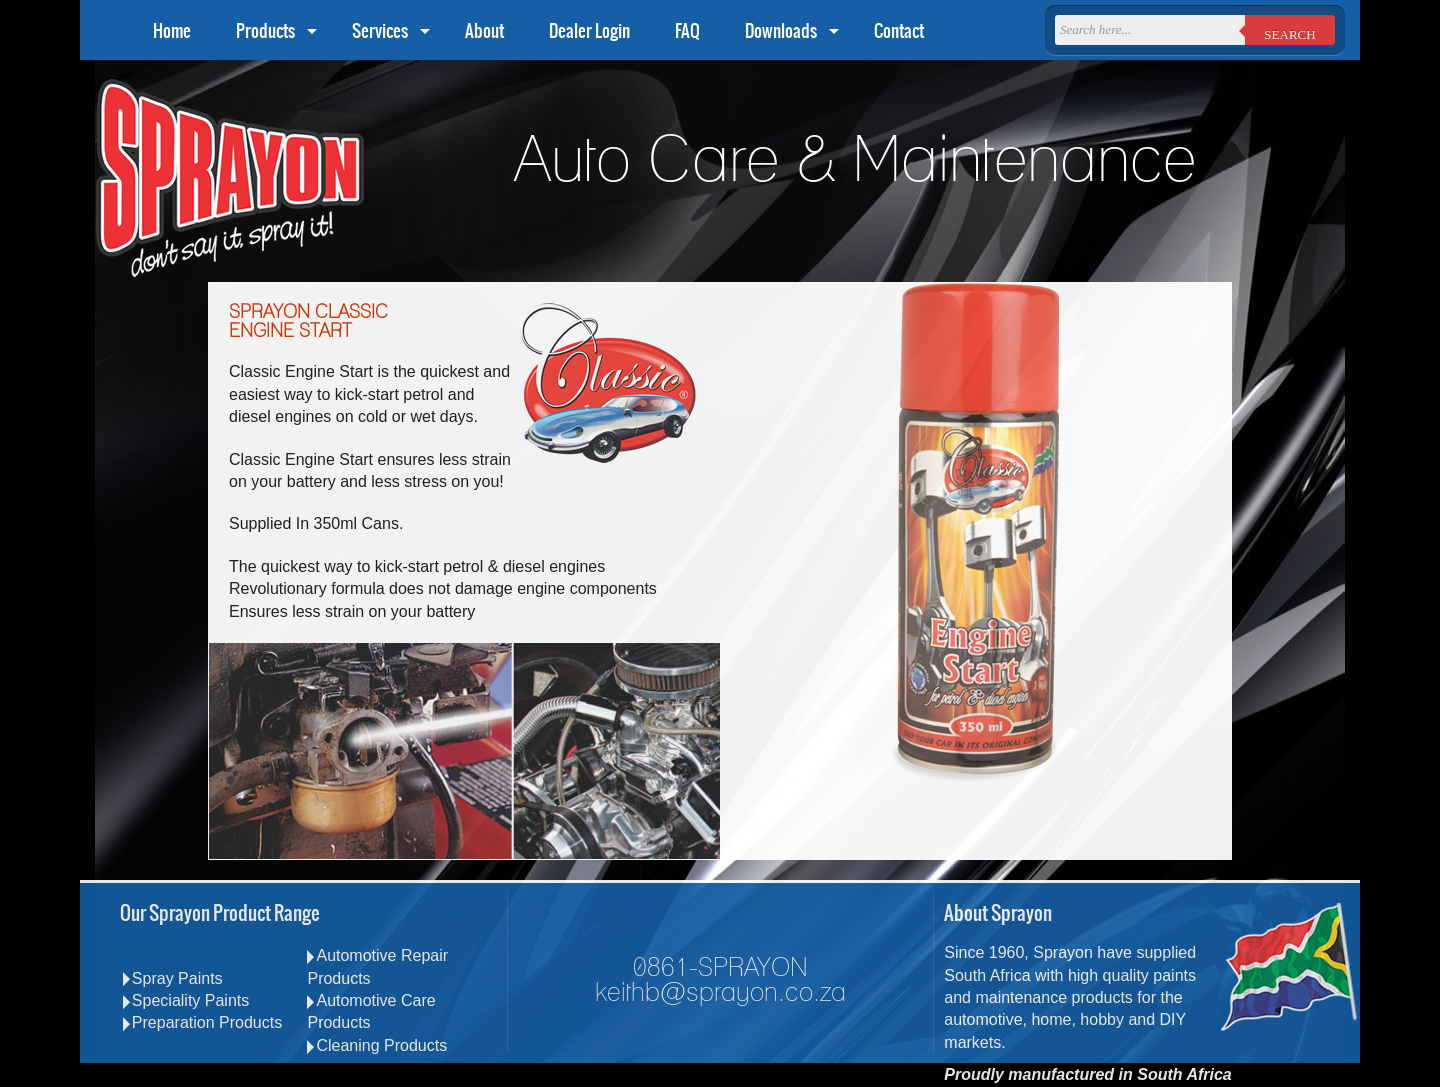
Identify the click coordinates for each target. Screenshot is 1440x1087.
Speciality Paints (186, 1000)
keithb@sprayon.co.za (720, 993)
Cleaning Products (377, 1045)
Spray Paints (173, 978)
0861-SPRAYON (720, 968)
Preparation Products (202, 1022)
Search (1289, 34)
